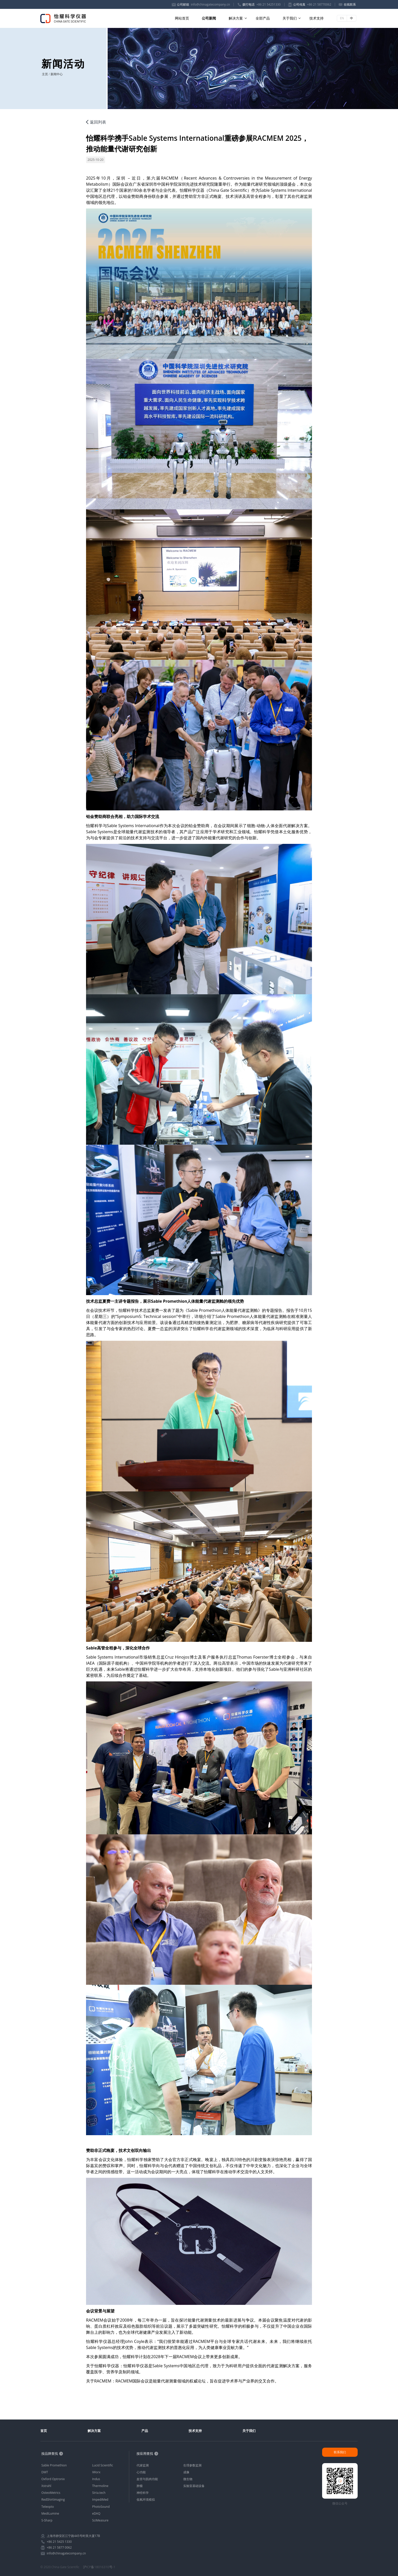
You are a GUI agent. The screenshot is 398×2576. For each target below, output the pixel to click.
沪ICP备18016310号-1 (99, 2567)
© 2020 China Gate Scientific (59, 2567)
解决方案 (236, 18)
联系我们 (340, 2452)
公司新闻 (209, 18)
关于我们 (290, 18)
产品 (144, 2430)
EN (342, 18)
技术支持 (316, 18)
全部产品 (263, 18)
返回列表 (96, 122)
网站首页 (182, 18)
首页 (43, 2430)
